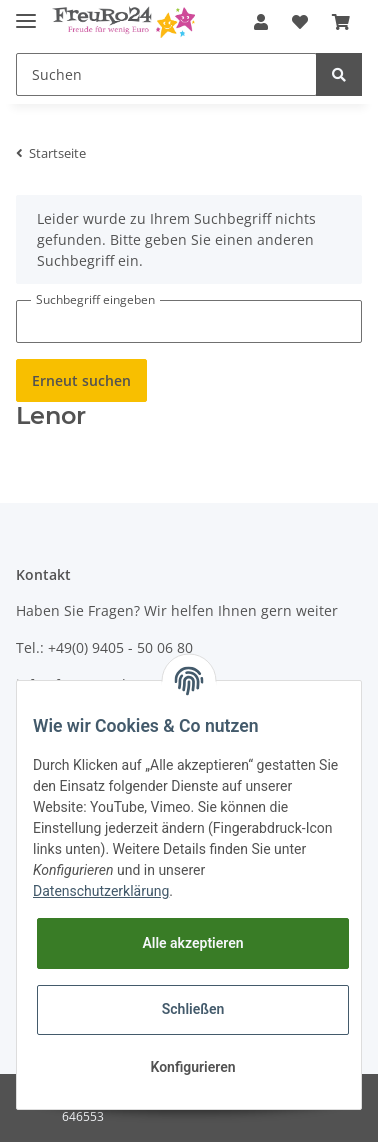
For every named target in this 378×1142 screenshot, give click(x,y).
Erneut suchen (81, 380)
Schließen (193, 1009)
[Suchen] (166, 74)
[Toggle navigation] (26, 12)
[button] (261, 22)
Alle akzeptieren (192, 943)
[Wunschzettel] (300, 22)
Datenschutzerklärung (101, 891)
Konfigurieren (192, 1067)
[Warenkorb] (341, 22)
